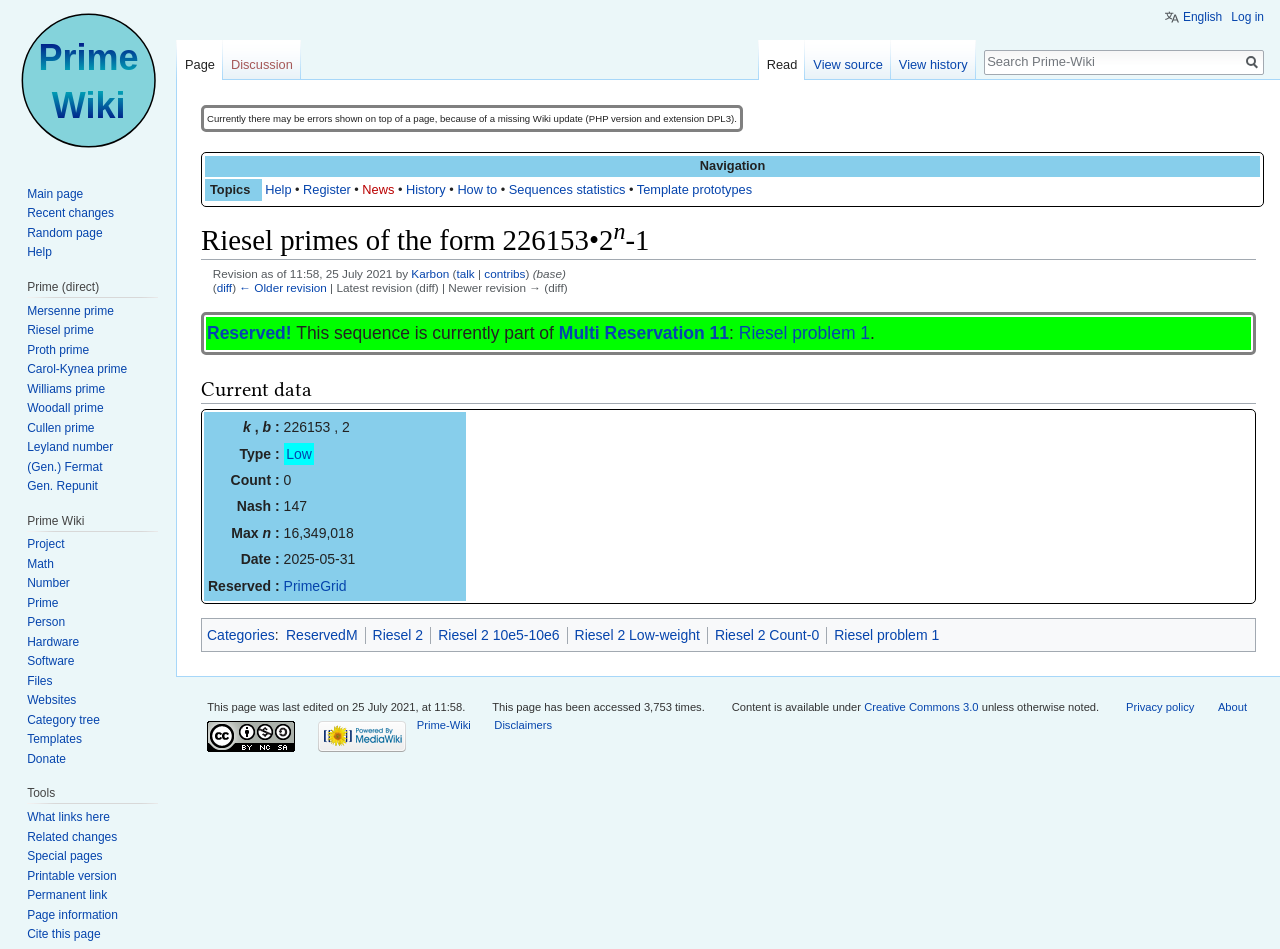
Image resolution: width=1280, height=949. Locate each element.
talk (465, 273)
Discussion (262, 64)
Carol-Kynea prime (77, 369)
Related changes (72, 837)
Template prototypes (694, 189)
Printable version (71, 876)
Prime (42, 603)
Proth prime (58, 350)
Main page (55, 194)
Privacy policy (1160, 707)
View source (847, 64)
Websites (51, 700)
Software (50, 661)
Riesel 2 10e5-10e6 (498, 635)
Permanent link (67, 895)
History (426, 189)
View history (933, 64)
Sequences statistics (567, 189)
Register (327, 189)
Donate (46, 759)
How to (477, 189)
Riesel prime (60, 330)
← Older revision (283, 287)
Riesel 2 (398, 635)
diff (224, 287)
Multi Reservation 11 (644, 333)
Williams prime (66, 389)
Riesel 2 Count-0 (767, 635)
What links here (68, 817)
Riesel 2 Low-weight (637, 635)
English (1202, 17)
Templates (54, 739)
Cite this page (63, 934)
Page (200, 64)
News (378, 189)
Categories (241, 635)
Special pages (64, 856)
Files (39, 681)
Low (299, 454)
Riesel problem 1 (804, 333)
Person (46, 622)
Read (782, 64)
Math (40, 564)
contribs (504, 273)
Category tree (63, 720)
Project (45, 544)
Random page (64, 233)
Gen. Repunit (62, 486)
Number (48, 583)
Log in (1247, 17)
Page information (72, 915)
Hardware (53, 642)
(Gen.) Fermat (64, 467)
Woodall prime (65, 408)
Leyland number (70, 447)
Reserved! (249, 333)
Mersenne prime (70, 311)
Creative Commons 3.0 (921, 707)
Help (278, 189)
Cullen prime (60, 428)
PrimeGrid (315, 586)
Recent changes (70, 213)
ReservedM (322, 635)
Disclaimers (523, 725)
